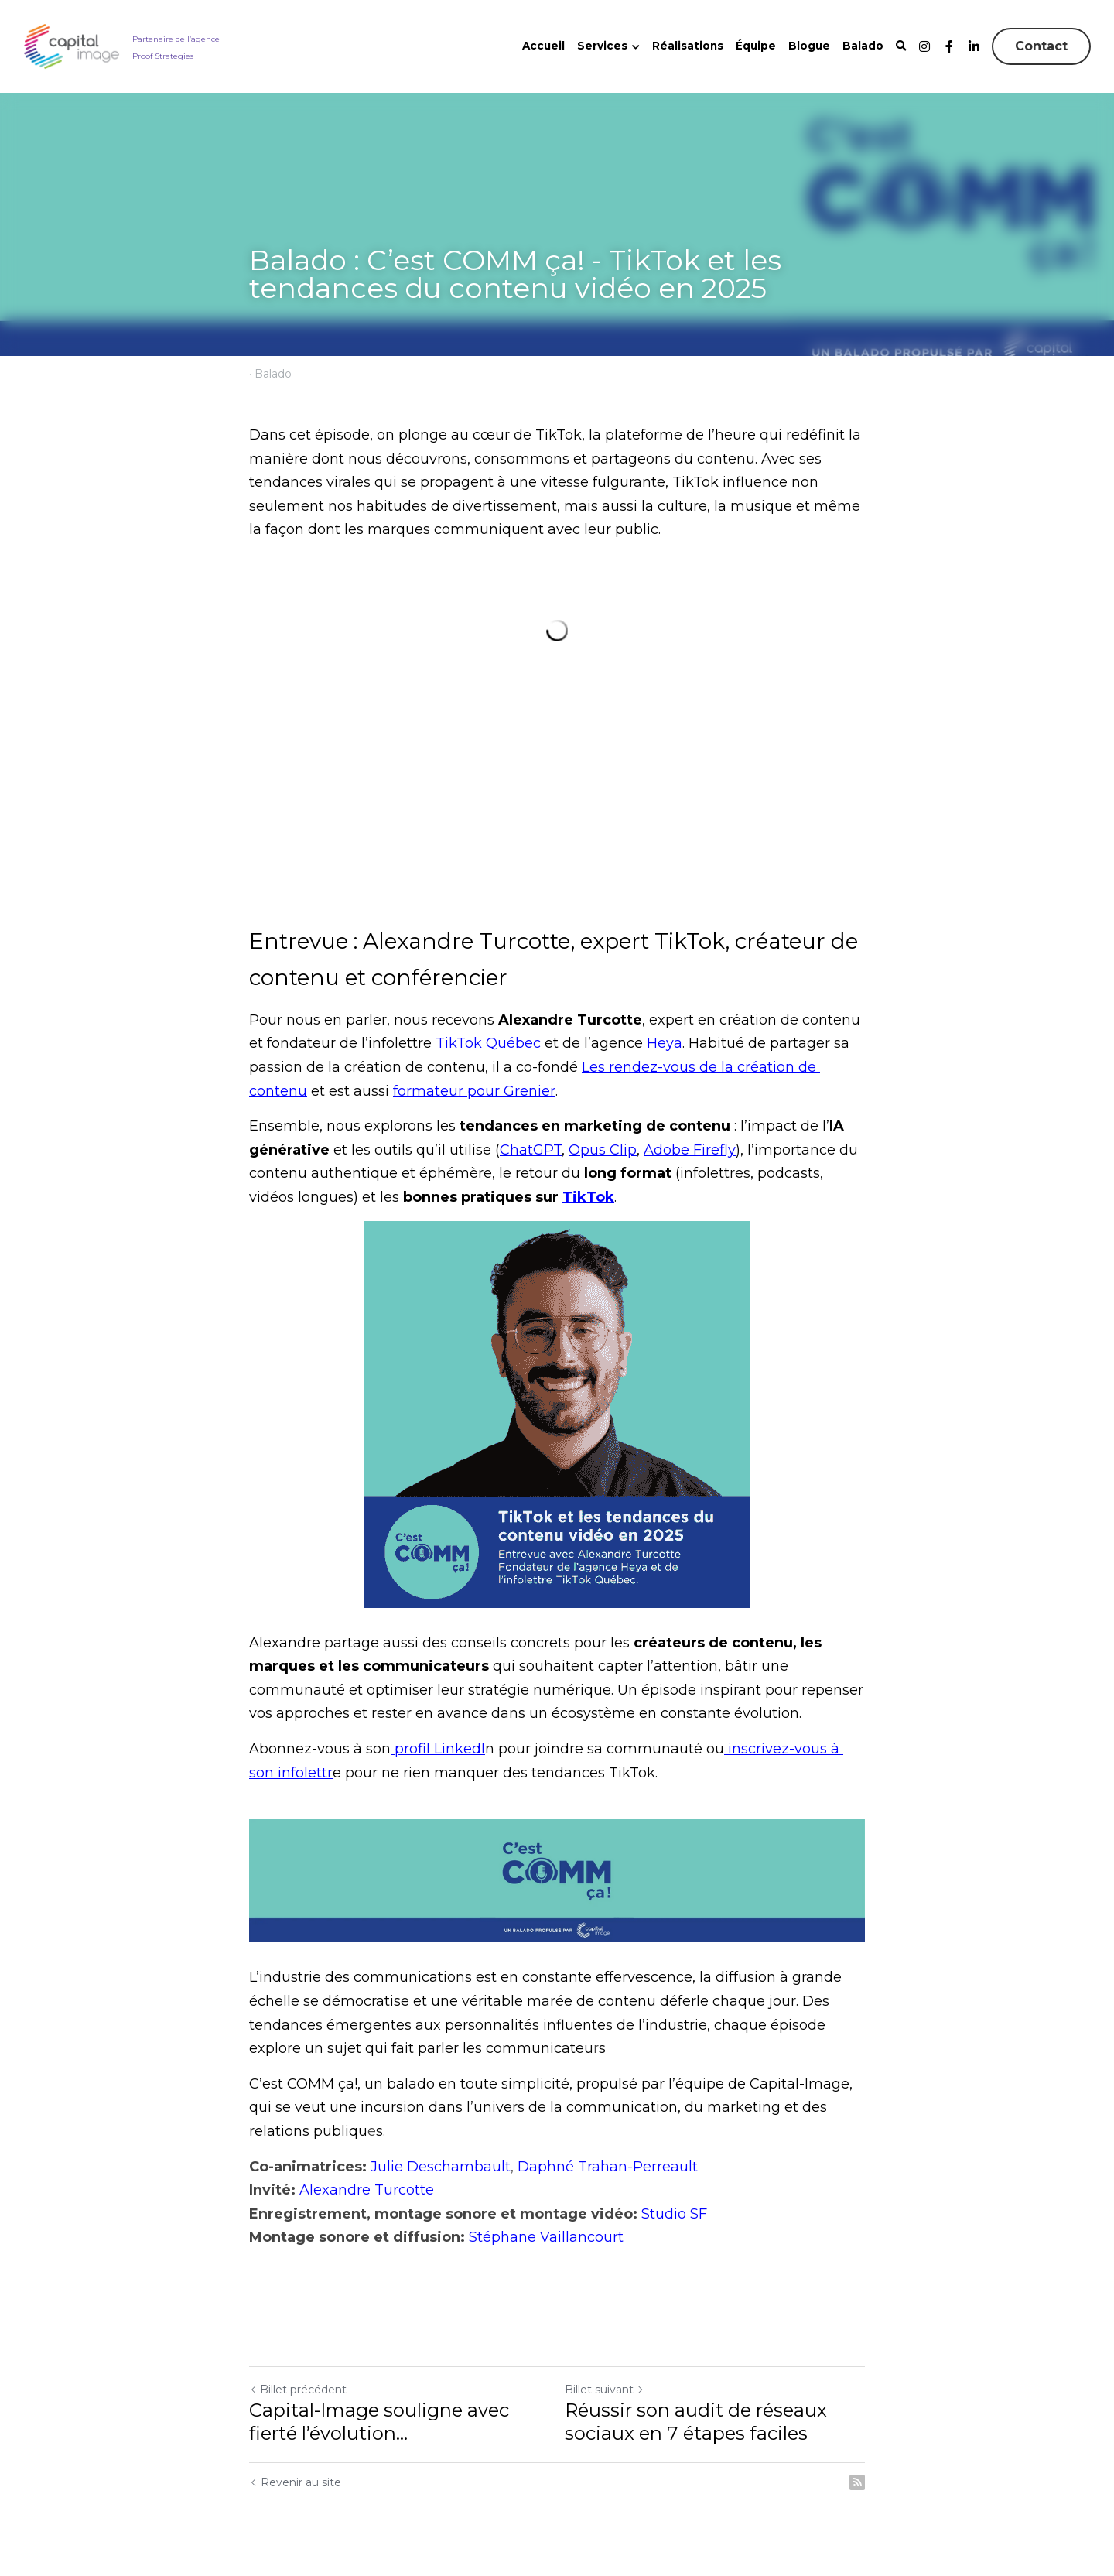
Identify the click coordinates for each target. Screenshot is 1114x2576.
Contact (1041, 46)
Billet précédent (298, 2389)
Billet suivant (604, 2389)
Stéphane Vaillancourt (546, 2237)
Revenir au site (295, 2482)
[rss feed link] (857, 2482)
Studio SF (674, 2213)
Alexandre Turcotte (366, 2189)
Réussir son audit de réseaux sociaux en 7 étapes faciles (696, 2421)
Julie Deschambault (441, 2166)
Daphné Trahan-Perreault (608, 2166)
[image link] (71, 45)
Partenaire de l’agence (176, 38)
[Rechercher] (901, 46)
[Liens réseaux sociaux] (924, 46)
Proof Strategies (162, 55)
